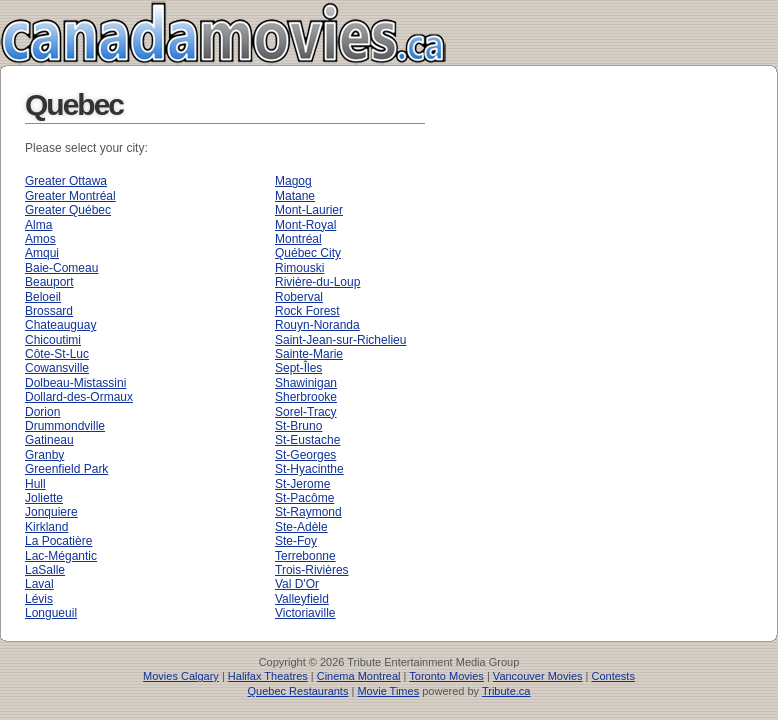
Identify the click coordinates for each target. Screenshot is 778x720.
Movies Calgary (181, 676)
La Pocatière (58, 541)
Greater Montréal (70, 196)
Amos (40, 239)
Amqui (42, 253)
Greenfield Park (66, 469)
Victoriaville (305, 613)
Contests (613, 676)
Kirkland (46, 527)
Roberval (299, 297)
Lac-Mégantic (61, 556)
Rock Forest (307, 311)
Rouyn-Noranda (317, 325)
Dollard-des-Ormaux (79, 397)
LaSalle (45, 570)
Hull (35, 484)
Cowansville (57, 368)
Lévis (39, 599)
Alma (38, 225)
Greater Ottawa (66, 181)
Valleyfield (302, 599)
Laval (39, 584)
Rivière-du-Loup (317, 282)
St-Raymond (308, 512)
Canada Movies (194, 32)
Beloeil (43, 297)
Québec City (308, 253)
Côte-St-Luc (57, 354)
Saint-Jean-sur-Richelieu (340, 340)
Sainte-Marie (309, 354)
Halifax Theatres (268, 676)
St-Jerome (302, 484)
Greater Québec (68, 210)
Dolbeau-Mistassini (75, 383)
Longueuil (51, 613)
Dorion (42, 412)
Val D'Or (297, 584)
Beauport (49, 282)
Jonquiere (51, 512)
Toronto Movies (446, 676)
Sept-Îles (298, 368)
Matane (295, 196)
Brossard (49, 311)
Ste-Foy (296, 541)
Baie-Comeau (61, 268)
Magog (293, 181)
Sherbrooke (306, 397)
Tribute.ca (506, 691)
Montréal (298, 239)
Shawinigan (306, 383)
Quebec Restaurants (298, 691)
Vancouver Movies (538, 676)
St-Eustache (307, 440)
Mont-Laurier (309, 210)
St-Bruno (298, 426)
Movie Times (388, 691)
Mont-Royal (305, 225)
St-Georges (305, 455)
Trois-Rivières (312, 570)
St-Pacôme (304, 498)
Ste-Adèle (301, 527)
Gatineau (49, 440)
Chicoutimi (53, 340)
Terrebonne (305, 556)
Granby (44, 455)
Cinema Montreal (359, 676)
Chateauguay (60, 325)
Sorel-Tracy (306, 412)
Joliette (44, 498)
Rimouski (299, 268)
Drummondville (65, 426)
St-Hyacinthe (309, 469)
